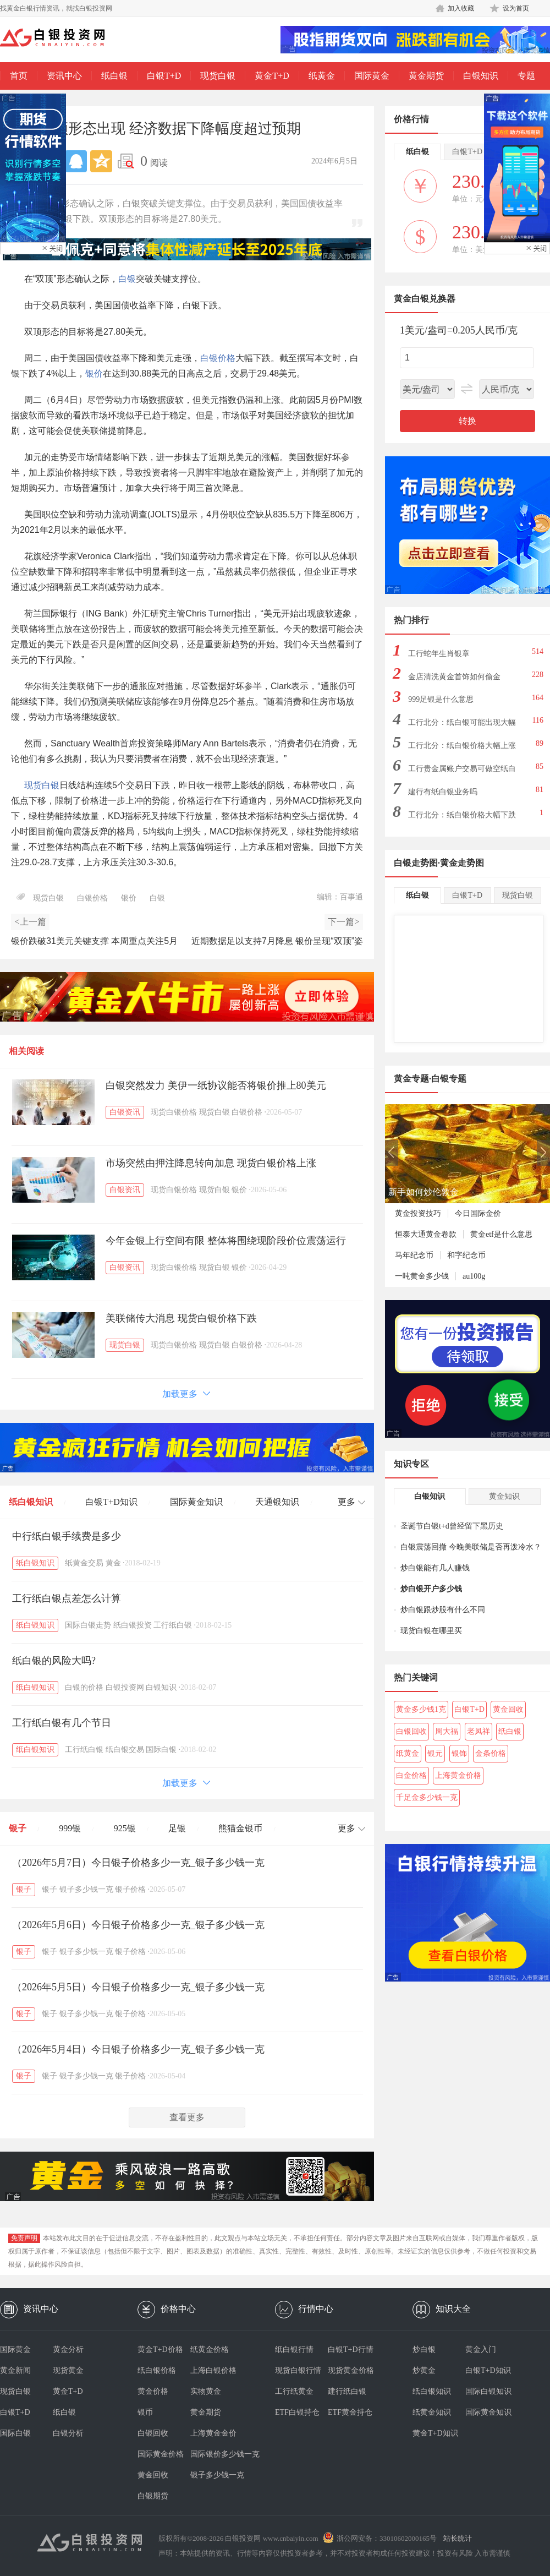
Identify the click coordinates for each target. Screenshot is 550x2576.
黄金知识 (504, 1496)
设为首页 (516, 8)
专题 (526, 75)
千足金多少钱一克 (427, 1797)
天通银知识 (277, 1502)
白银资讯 (124, 1112)
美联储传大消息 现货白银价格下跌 (181, 1318)
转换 (467, 420)
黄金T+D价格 (160, 2349)
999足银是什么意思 (441, 699)
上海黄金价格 (458, 1775)
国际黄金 (371, 75)
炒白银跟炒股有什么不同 (442, 1610)
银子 (17, 1828)
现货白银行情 (298, 2370)
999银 (70, 1828)
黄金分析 (68, 2349)
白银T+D (164, 75)
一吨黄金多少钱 (422, 1276)
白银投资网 (125, 1687)
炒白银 (424, 2349)
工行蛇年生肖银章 (439, 654)
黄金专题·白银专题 (430, 1078)
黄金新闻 (15, 2370)
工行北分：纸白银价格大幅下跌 (462, 815)
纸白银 (114, 75)
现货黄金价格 (351, 2370)
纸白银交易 (125, 1749)
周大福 (446, 1731)
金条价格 (490, 1753)
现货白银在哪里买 (431, 1631)
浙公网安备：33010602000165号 (387, 2538)
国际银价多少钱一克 (216, 2454)
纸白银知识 (31, 1502)
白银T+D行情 (350, 2349)
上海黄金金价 (213, 2433)
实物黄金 (205, 2391)
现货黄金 (68, 2370)
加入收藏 (461, 8)
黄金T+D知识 (435, 2433)
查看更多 (187, 2117)
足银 (177, 1828)
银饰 (459, 1753)
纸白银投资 (132, 1625)
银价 (94, 373)
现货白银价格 (174, 1112)
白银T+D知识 (111, 1502)
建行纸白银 (347, 2391)
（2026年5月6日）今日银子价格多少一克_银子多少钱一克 (138, 1924)
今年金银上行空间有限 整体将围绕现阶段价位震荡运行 (226, 1240)
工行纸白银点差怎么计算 (66, 1598)
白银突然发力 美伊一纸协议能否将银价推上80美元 (216, 1085)
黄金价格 (153, 2391)
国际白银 (161, 1749)
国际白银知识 (488, 2391)
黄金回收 (508, 1709)
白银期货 (153, 2496)
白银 (127, 278)
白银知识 (480, 75)
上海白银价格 (213, 2370)
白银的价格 (84, 1687)
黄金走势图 (462, 862)
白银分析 (68, 2433)
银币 (145, 2412)
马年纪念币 (414, 1255)
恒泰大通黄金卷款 (426, 1234)
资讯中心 (64, 75)
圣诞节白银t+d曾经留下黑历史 (451, 1526)
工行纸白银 (172, 1625)
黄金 (113, 1563)
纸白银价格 (157, 2370)
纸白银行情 (294, 2349)
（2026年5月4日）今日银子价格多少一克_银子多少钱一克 (138, 2049)
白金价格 (411, 1775)
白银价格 (217, 358)
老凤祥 (478, 1731)
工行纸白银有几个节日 (61, 1722)
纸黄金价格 (209, 2349)
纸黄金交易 (84, 1563)
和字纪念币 (466, 1255)
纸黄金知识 (432, 2412)
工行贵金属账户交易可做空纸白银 (462, 772)
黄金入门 (480, 2349)
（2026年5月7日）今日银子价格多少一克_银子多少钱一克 (138, 1862)
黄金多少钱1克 (421, 1709)
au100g (474, 1276)
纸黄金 (322, 75)
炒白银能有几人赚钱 (435, 1568)
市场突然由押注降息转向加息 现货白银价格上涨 (211, 1163)
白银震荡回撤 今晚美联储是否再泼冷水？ (470, 1547)
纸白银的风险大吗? (54, 1660)
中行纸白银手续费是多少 (66, 1536)
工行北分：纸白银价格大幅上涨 (462, 745)
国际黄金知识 (196, 1502)
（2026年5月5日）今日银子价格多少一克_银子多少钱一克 (138, 1987)
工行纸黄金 (294, 2391)
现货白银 (217, 75)
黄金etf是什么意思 (501, 1234)
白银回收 (411, 1731)
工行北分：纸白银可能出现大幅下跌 (462, 725)
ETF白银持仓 (297, 2412)
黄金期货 (426, 75)
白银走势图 (416, 862)
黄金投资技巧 (418, 1213)
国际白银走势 (88, 1625)
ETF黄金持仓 (350, 2412)
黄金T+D (272, 75)
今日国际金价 (478, 1213)
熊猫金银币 (240, 1828)
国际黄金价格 (161, 2454)
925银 (125, 1828)
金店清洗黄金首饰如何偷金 (454, 677)
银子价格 (130, 1889)
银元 (435, 1753)
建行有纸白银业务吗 (442, 792)
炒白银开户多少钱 (431, 1589)
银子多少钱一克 (86, 1889)
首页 (19, 75)
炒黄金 (424, 2370)
